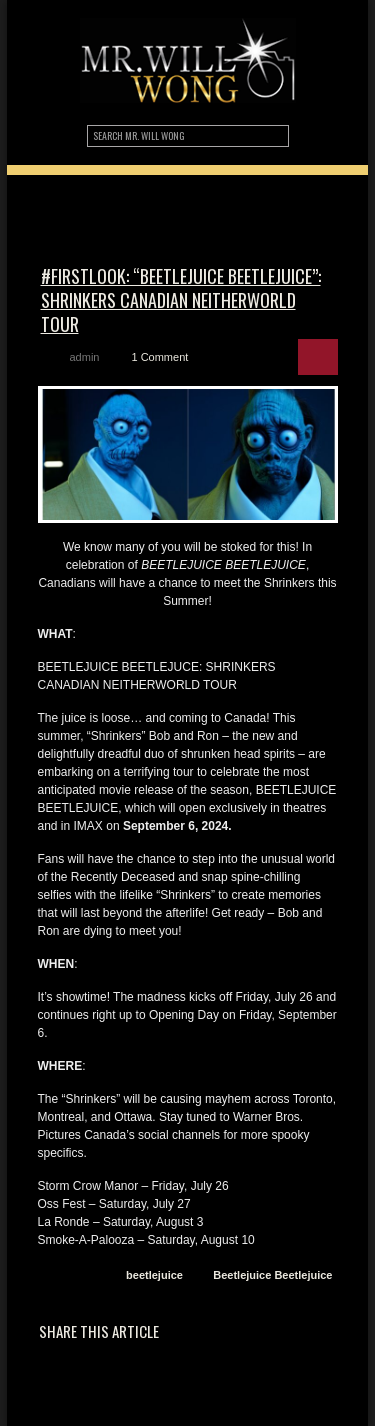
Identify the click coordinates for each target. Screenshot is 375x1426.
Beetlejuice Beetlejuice (272, 1275)
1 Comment (159, 357)
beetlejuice (154, 1275)
